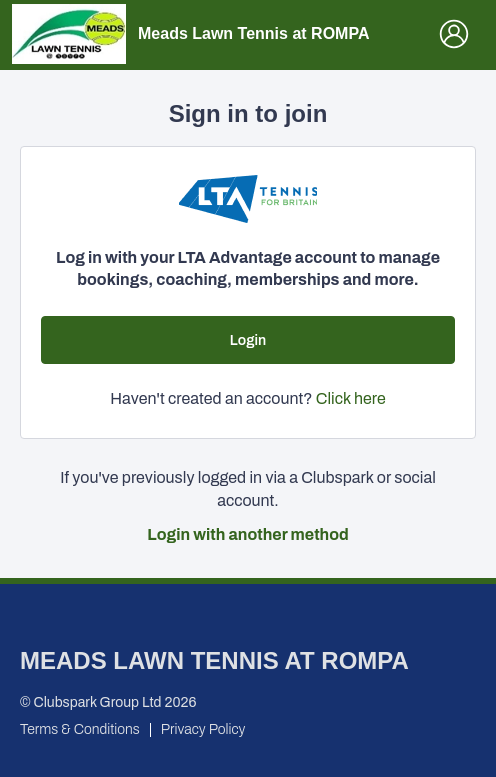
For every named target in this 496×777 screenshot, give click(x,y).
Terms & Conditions (80, 729)
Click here (351, 398)
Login (248, 340)
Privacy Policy (203, 729)
